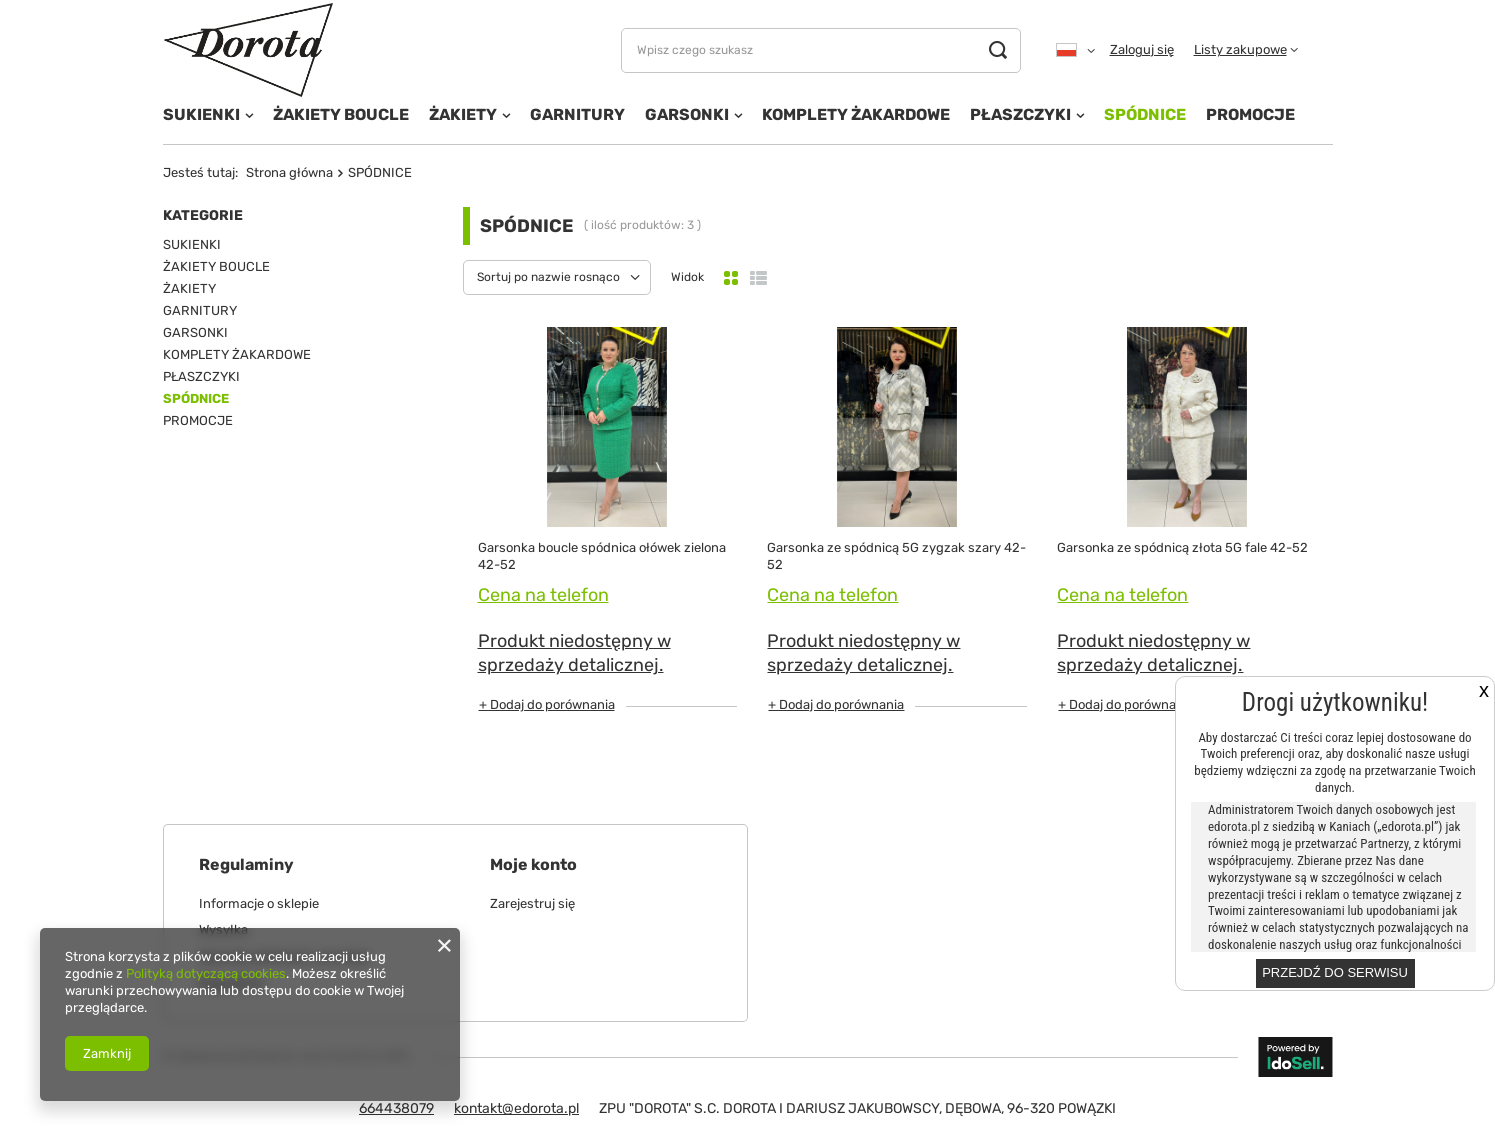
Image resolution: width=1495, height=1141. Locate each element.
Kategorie (203, 215)
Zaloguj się (1142, 49)
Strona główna (289, 172)
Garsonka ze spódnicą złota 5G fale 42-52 (1182, 547)
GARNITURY (577, 114)
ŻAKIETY (463, 114)
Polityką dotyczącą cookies (206, 973)
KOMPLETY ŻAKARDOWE (856, 114)
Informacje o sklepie (259, 903)
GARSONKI (687, 114)
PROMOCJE (1250, 114)
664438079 (396, 1108)
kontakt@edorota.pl (516, 1108)
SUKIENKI (201, 114)
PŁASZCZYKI (1020, 114)
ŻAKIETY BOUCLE (341, 114)
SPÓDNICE (1145, 114)
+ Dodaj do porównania (547, 704)
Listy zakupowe (1240, 49)
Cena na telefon (543, 595)
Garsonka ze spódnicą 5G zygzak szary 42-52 (896, 556)
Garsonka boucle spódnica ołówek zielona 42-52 (602, 556)
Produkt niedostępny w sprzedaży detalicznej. (574, 652)
